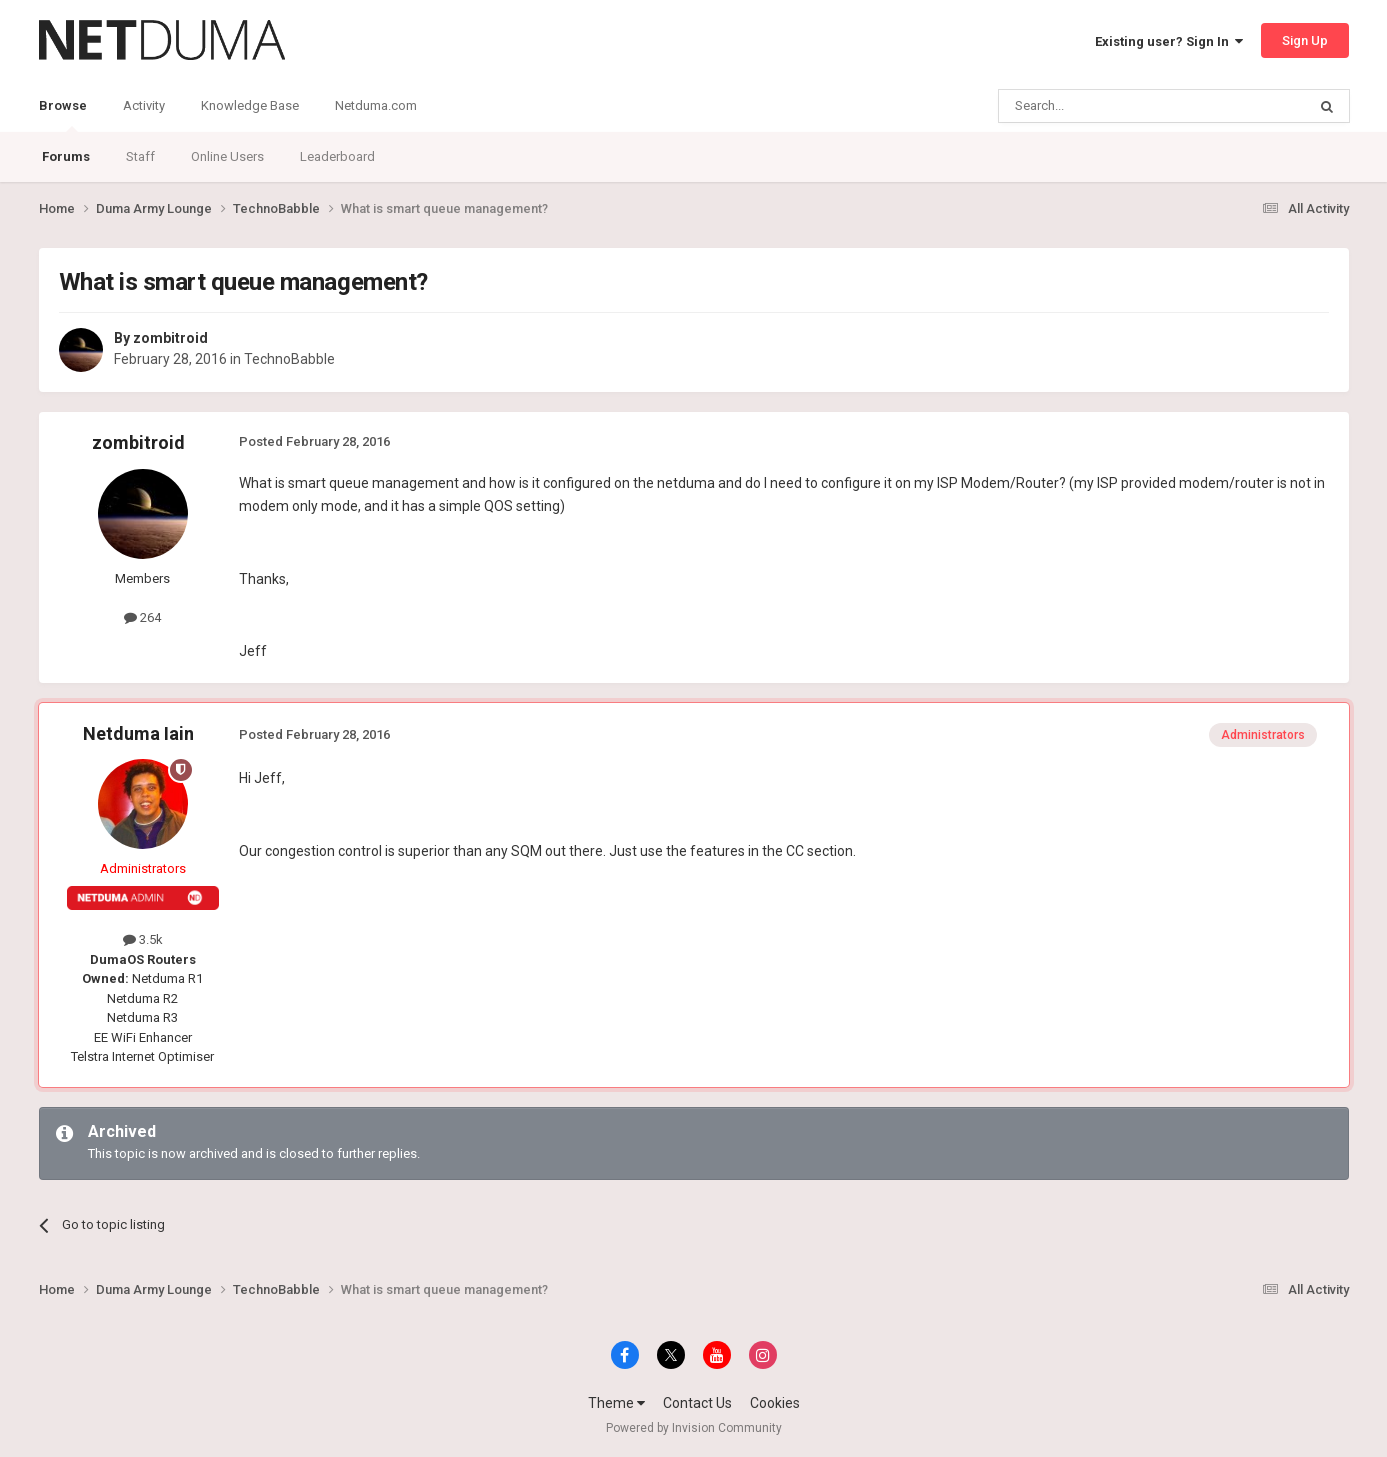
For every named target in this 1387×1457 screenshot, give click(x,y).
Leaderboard (337, 156)
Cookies (775, 1403)
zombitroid (170, 338)
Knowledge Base (250, 105)
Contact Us (697, 1403)
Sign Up (1305, 40)
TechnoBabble (289, 359)
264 (142, 617)
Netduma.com (376, 105)
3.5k (143, 939)
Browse (63, 115)
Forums (66, 156)
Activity (144, 105)
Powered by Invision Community (694, 1428)
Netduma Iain (138, 733)
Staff (140, 156)
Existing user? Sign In (1169, 41)
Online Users (227, 156)
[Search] (1104, 106)
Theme (616, 1403)
